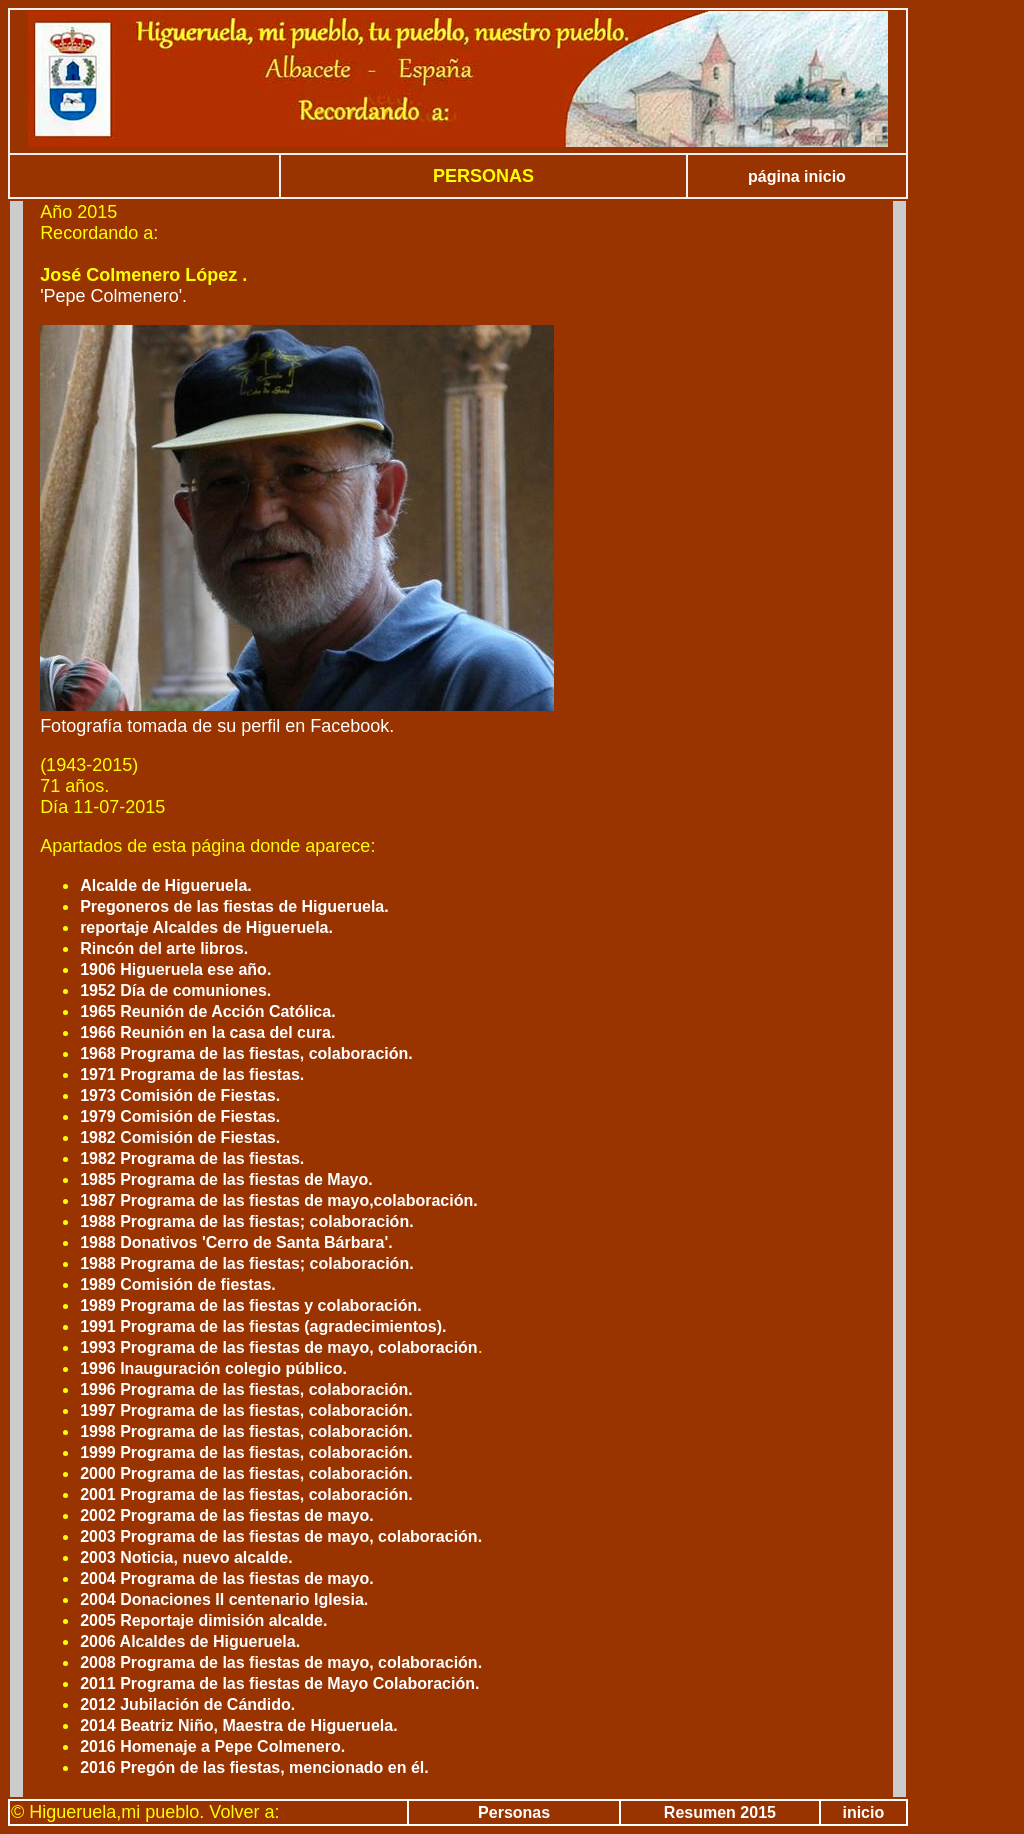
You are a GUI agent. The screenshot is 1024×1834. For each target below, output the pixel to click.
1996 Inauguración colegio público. (213, 1368)
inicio (863, 1812)
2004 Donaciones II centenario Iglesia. (224, 1599)
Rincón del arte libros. (164, 948)
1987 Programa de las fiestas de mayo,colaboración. (279, 1200)
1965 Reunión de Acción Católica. (207, 1011)
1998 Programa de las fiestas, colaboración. (246, 1431)
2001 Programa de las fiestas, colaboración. (246, 1494)
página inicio (797, 176)
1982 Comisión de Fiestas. (180, 1137)
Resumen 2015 (720, 1812)
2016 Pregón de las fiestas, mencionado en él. (254, 1767)
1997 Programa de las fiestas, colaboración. (246, 1410)
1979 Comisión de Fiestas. (180, 1116)
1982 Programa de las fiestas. (192, 1158)
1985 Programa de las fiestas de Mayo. (226, 1179)
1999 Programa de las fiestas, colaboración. (246, 1452)
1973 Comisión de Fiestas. (180, 1095)
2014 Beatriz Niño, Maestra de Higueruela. (238, 1725)
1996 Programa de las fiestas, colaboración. (246, 1389)
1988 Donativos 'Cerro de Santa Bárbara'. (236, 1242)
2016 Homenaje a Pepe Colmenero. (212, 1746)
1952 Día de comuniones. (175, 990)
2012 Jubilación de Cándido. (187, 1704)
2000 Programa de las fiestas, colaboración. (246, 1473)
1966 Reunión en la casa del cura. (207, 1032)
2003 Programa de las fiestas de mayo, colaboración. (281, 1536)
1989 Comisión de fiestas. (178, 1284)
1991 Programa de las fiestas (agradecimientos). (263, 1326)
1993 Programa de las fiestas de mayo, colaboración (279, 1347)
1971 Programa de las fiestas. (192, 1074)
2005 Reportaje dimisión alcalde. (203, 1620)
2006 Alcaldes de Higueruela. (190, 1641)
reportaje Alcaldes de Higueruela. (206, 927)
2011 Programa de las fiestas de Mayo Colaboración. (279, 1683)
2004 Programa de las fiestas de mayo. (226, 1578)
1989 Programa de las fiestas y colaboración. (251, 1305)
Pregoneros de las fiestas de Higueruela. (234, 906)
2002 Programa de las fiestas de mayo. (226, 1515)
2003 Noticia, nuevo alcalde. (186, 1557)
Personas (514, 1812)
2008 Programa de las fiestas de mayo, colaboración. (281, 1662)
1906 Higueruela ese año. (175, 969)
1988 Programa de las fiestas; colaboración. (246, 1221)
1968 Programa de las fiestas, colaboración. (246, 1053)
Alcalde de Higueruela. (166, 885)
